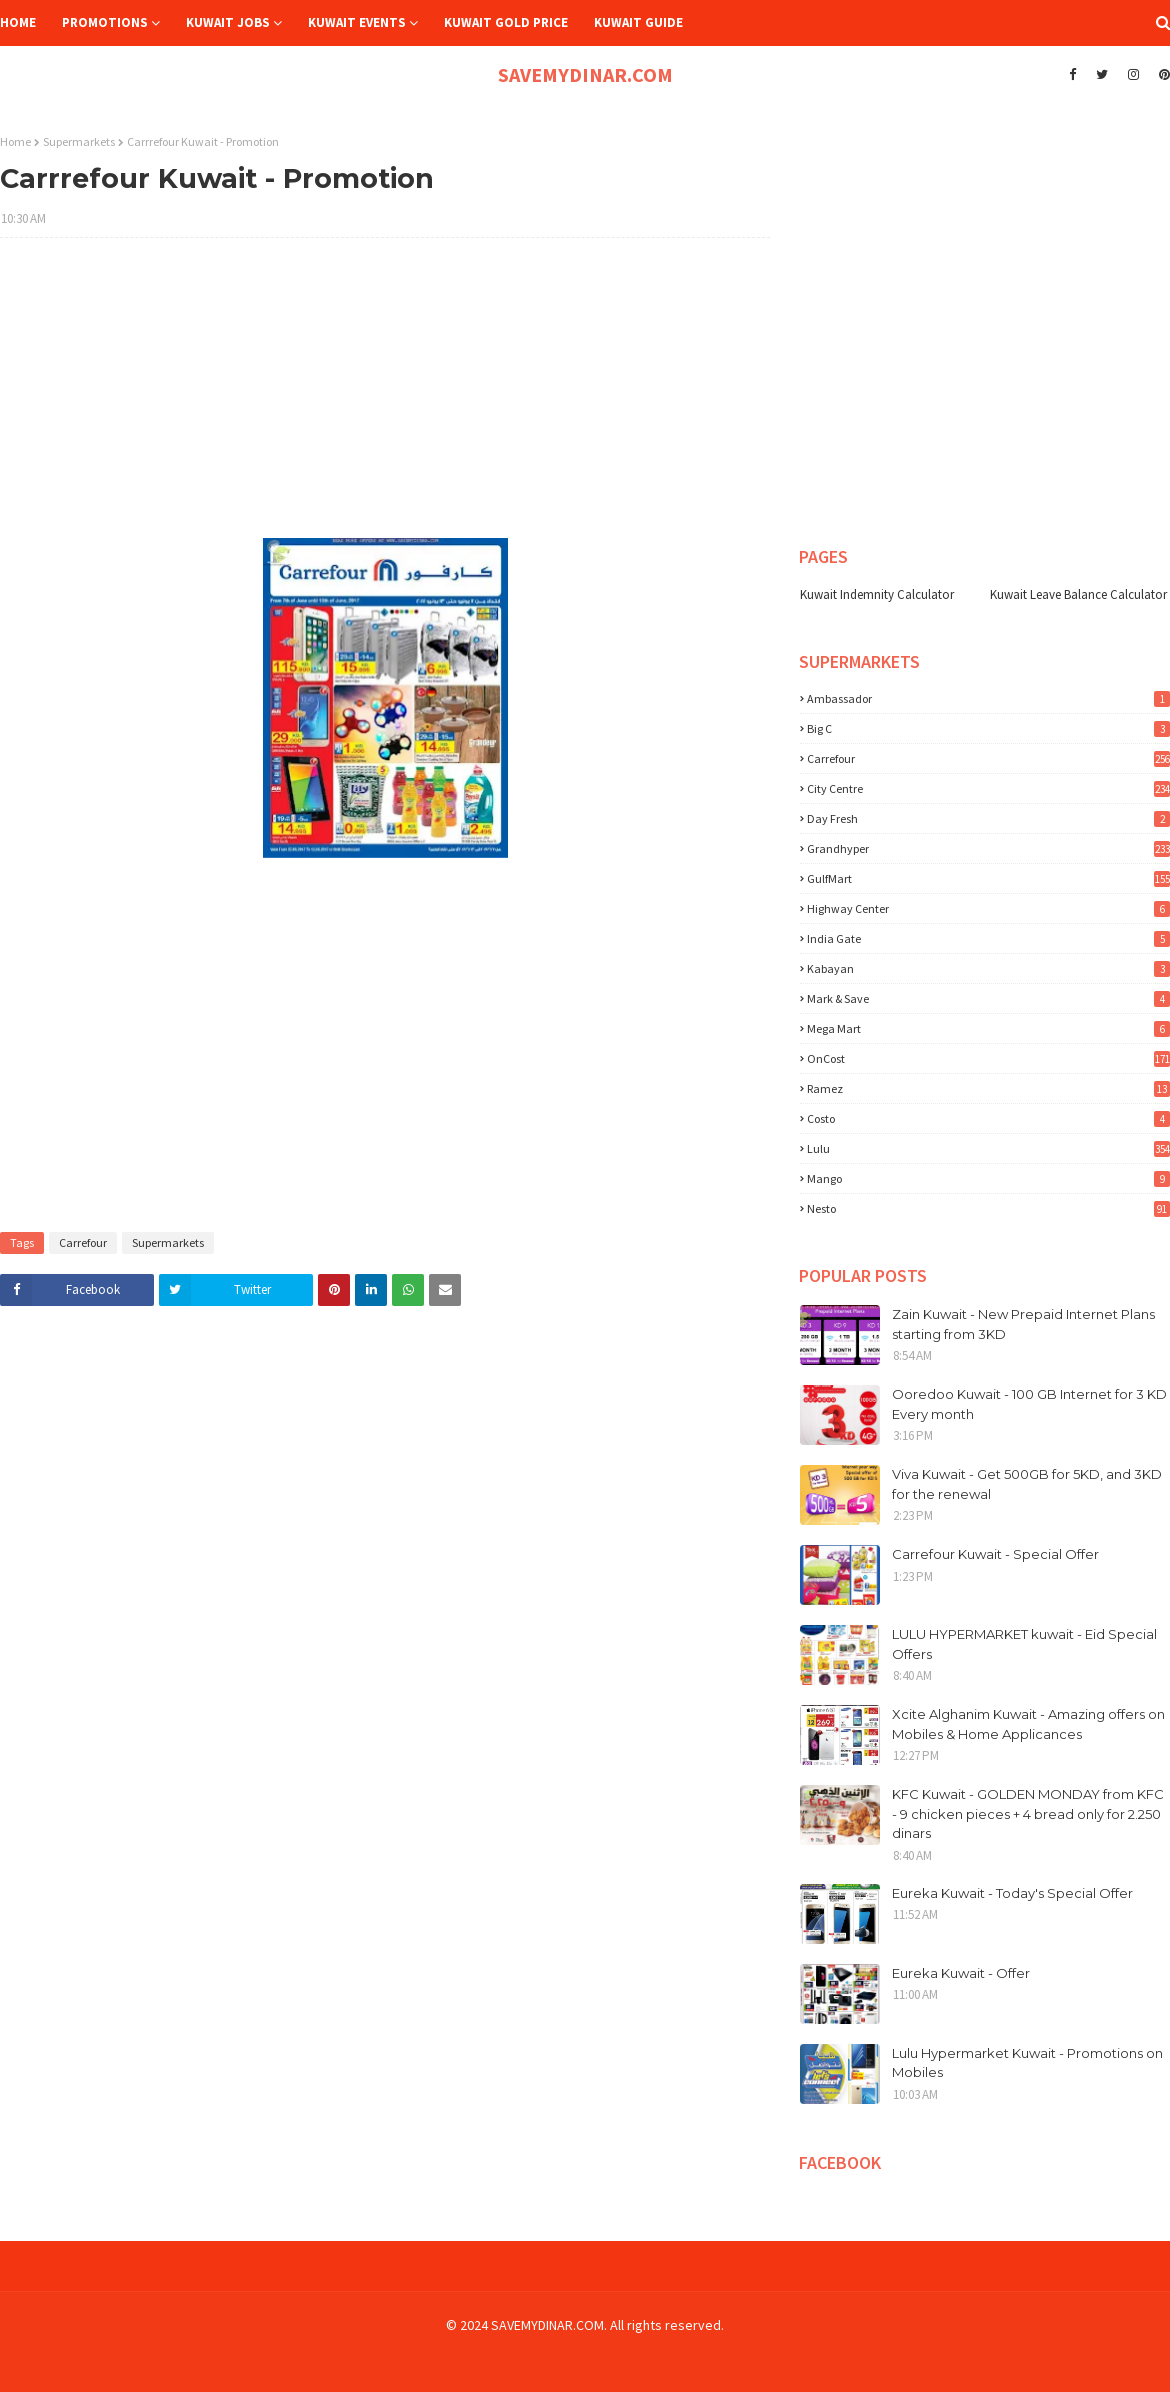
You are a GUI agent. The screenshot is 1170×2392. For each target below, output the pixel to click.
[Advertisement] (385, 398)
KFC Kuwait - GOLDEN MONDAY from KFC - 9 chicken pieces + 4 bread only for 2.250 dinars (1028, 1813)
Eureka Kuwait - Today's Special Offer (1012, 1893)
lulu (988, 1148)
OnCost (988, 1058)
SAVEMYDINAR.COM (585, 74)
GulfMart (988, 878)
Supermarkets (79, 141)
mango (988, 1178)
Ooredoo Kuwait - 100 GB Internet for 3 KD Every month (1029, 1404)
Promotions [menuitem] (105, 22)
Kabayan (988, 968)
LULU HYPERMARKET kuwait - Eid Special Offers (1024, 1644)
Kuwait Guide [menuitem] (638, 22)
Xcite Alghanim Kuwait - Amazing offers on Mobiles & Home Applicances (1028, 1724)
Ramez (988, 1088)
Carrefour (83, 1242)
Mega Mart (988, 1028)
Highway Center (988, 908)
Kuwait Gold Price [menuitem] (506, 22)
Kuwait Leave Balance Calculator (1078, 594)
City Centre (988, 788)
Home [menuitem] (18, 22)
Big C (988, 728)
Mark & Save (988, 998)
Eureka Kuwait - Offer (961, 1973)
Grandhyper (988, 848)
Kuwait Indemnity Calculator (877, 594)
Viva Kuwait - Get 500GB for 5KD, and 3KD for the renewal (1027, 1484)
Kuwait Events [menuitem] (357, 22)
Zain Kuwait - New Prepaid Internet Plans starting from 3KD (1023, 1324)
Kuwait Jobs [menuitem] (228, 22)
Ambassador (988, 698)
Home (15, 141)
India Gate (988, 938)
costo (988, 1118)
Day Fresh (988, 818)
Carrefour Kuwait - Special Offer (995, 1554)
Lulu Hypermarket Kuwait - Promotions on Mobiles (1027, 2063)
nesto (988, 1208)
